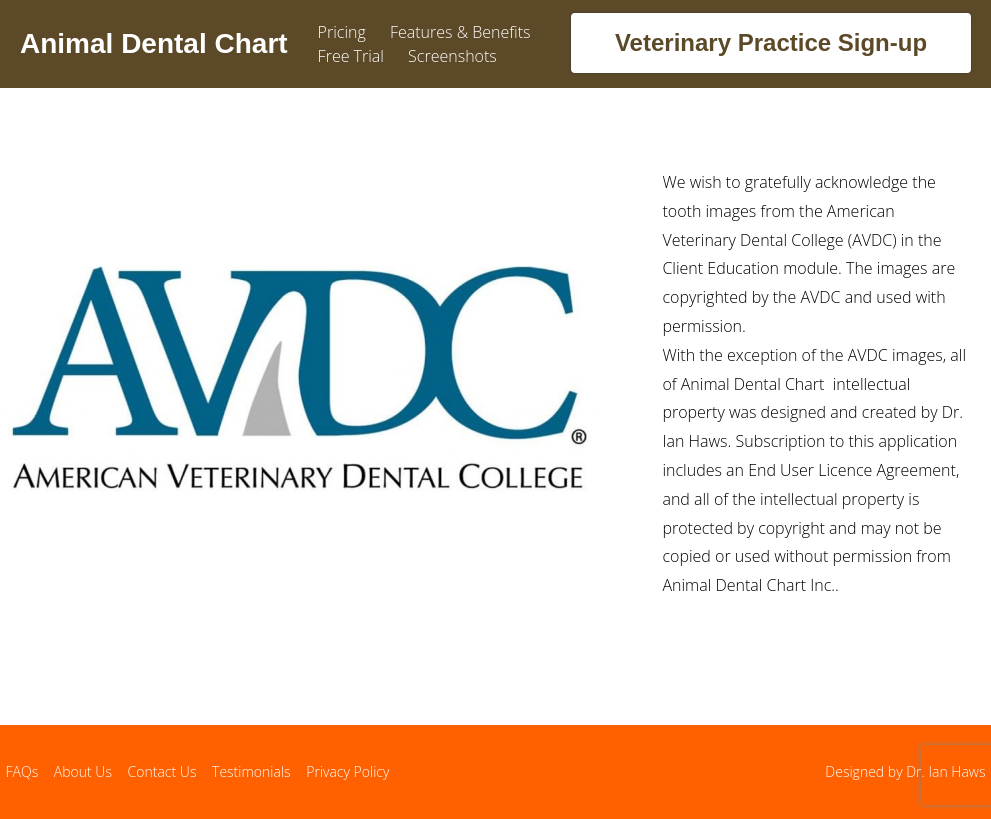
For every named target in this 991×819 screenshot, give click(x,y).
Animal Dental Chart (154, 44)
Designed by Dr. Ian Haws (905, 771)
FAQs (22, 771)
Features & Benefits (460, 32)
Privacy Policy (347, 771)
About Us (83, 771)
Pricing (342, 32)
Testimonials (251, 771)
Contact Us (162, 771)
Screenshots (452, 56)
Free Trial (351, 56)
